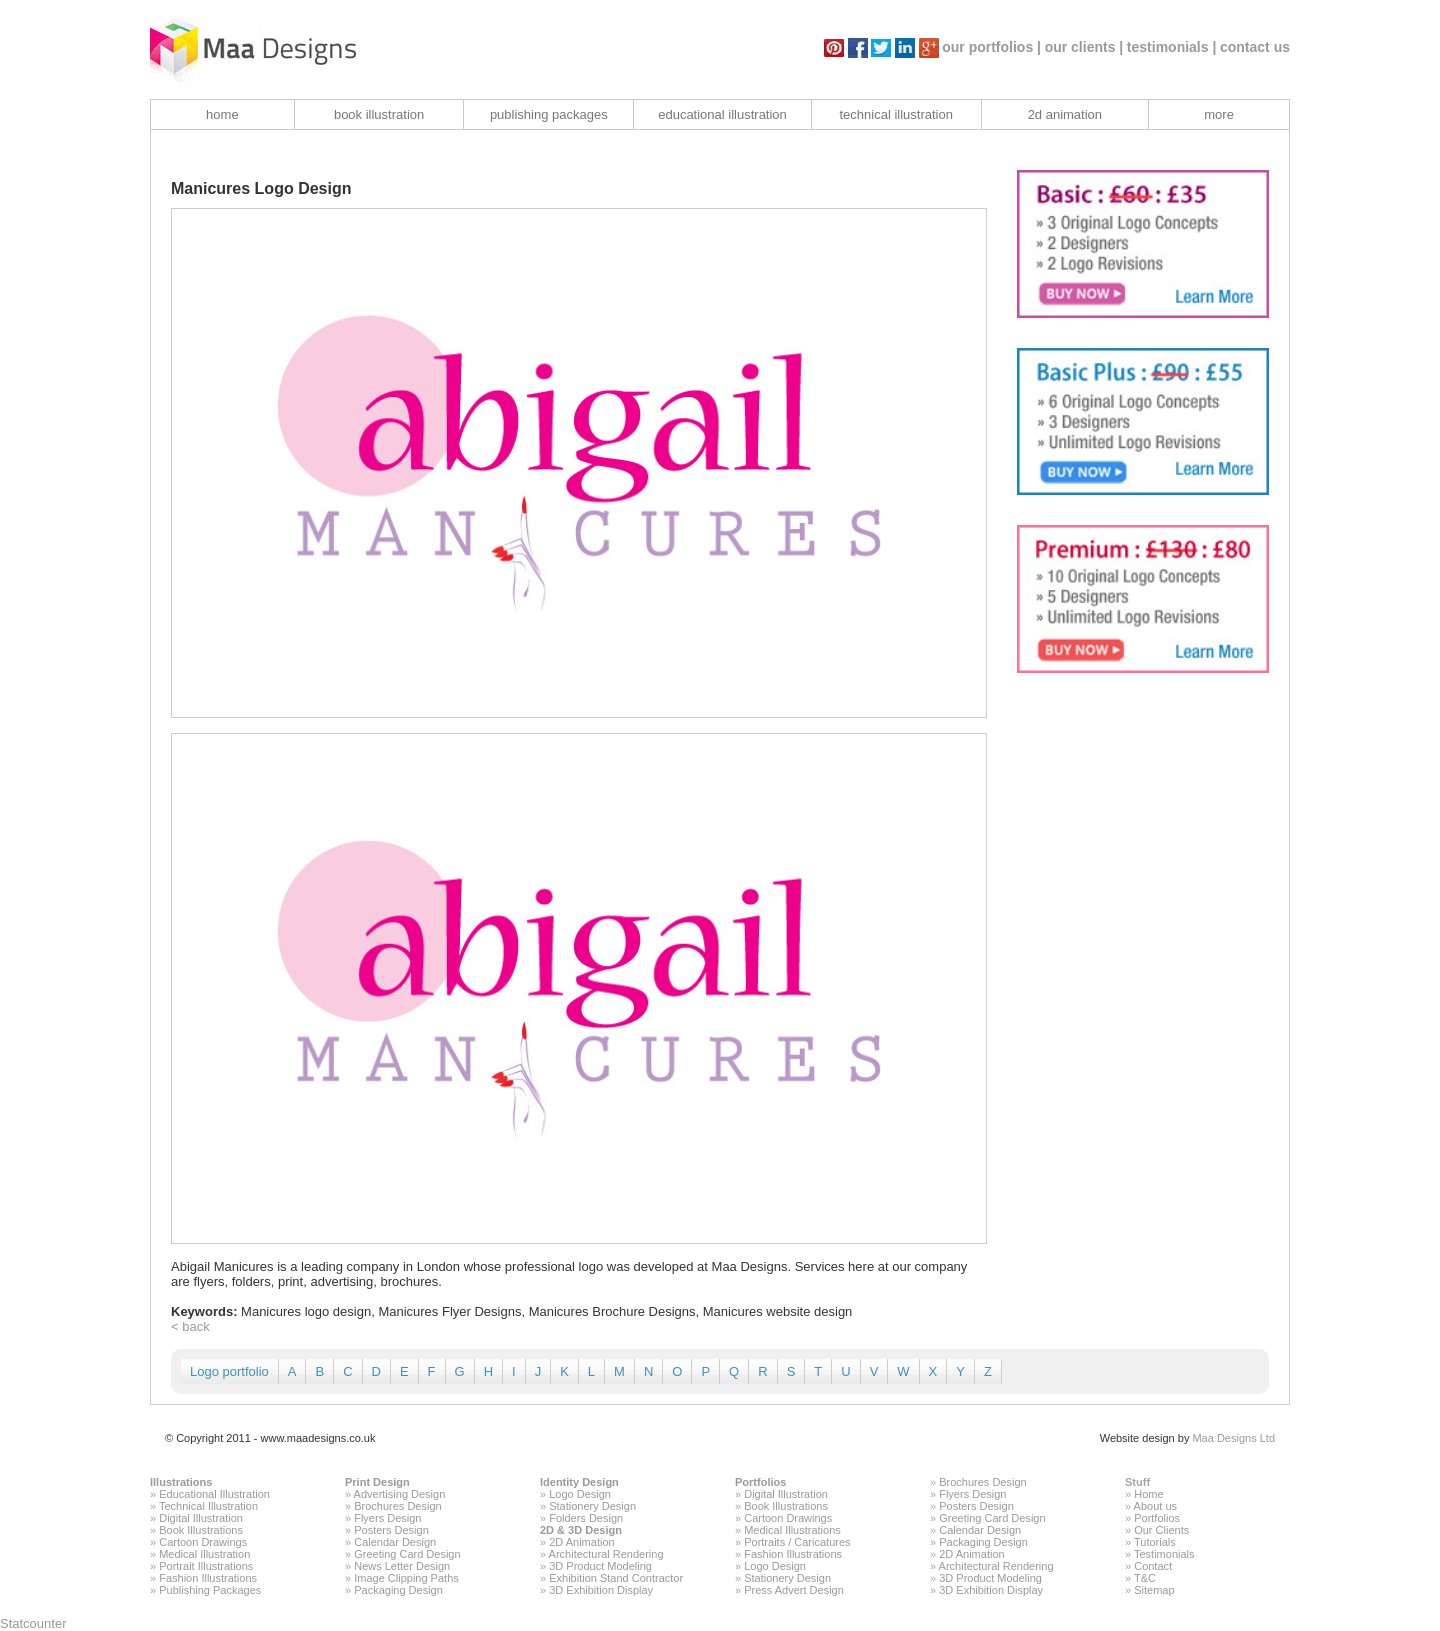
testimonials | (1172, 47)
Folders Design (586, 1518)
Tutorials (1155, 1542)
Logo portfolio (229, 1371)
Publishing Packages (210, 1590)
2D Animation (581, 1542)
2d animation (1065, 114)
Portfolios (760, 1482)
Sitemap (1154, 1590)
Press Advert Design (794, 1590)
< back (190, 1326)
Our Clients (1161, 1530)
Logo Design (580, 1494)
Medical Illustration (204, 1554)
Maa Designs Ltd (1233, 1438)
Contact (1153, 1566)
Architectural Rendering (606, 1554)
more (1219, 114)
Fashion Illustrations (208, 1578)
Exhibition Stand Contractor (616, 1578)
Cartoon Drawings (203, 1542)
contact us (1255, 47)
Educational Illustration (214, 1494)
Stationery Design (592, 1506)
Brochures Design (397, 1506)
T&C (1145, 1578)
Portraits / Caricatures (797, 1542)
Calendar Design (395, 1542)
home (222, 114)
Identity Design (579, 1482)
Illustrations (181, 1482)
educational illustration (722, 114)
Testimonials (1164, 1554)
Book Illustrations (201, 1530)
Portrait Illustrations (206, 1566)
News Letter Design (402, 1566)
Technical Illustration (208, 1506)
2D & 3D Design (581, 1530)
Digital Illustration (201, 1518)
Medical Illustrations (792, 1530)
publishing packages (549, 114)
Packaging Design (398, 1590)
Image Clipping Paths (406, 1578)
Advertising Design (400, 1494)
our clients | (1084, 47)
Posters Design (391, 1530)
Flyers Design (387, 1518)
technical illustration (895, 114)
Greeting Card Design (407, 1554)
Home (1148, 1494)
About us (1155, 1506)
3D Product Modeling (600, 1566)
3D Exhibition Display (601, 1590)
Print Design (377, 1482)
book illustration (379, 114)
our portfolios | (991, 47)
